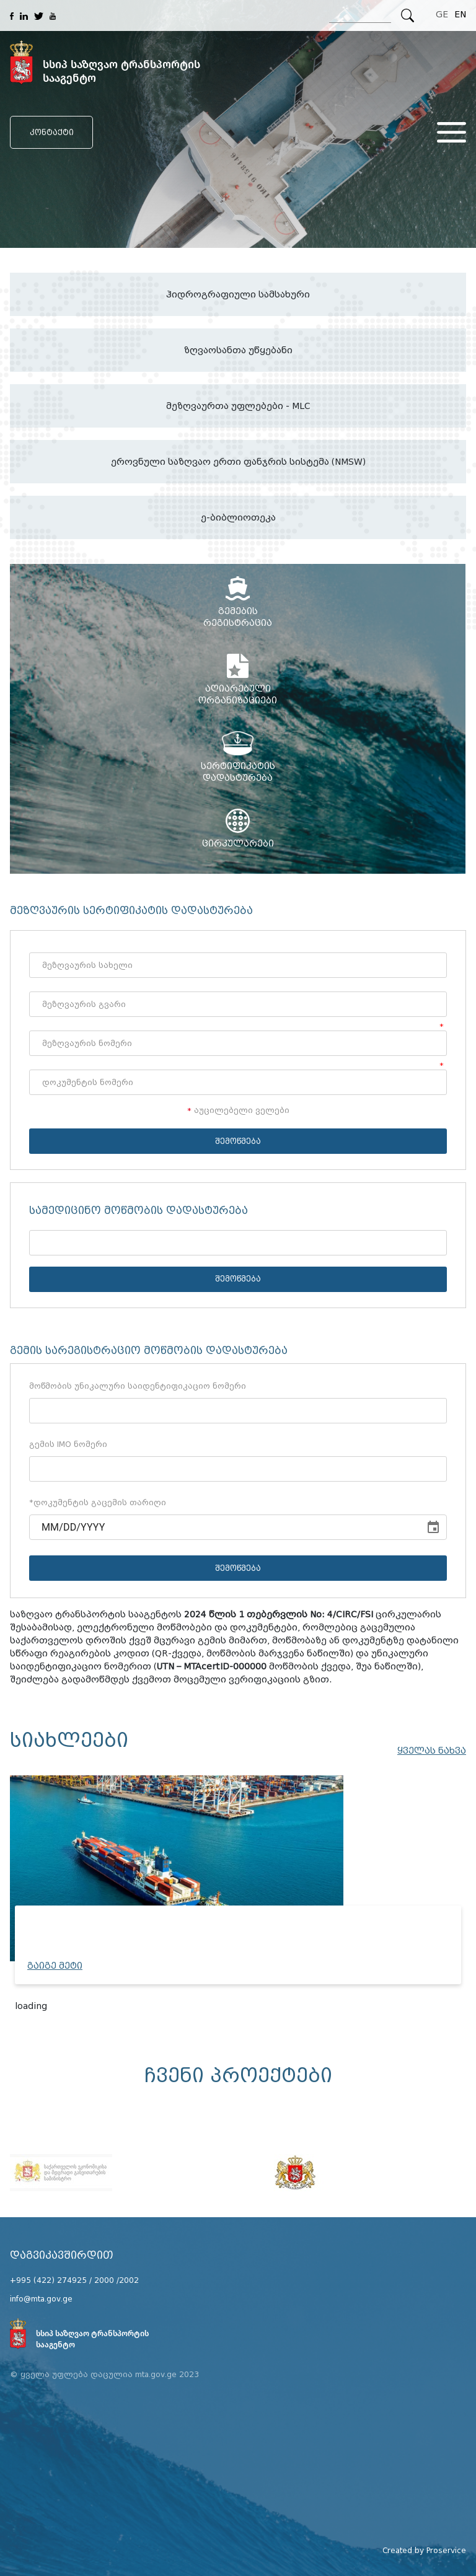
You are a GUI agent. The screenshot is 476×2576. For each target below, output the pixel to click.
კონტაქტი (52, 132)
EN (460, 14)
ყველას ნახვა (431, 1751)
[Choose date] (433, 1527)
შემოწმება (238, 1141)
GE (442, 14)
